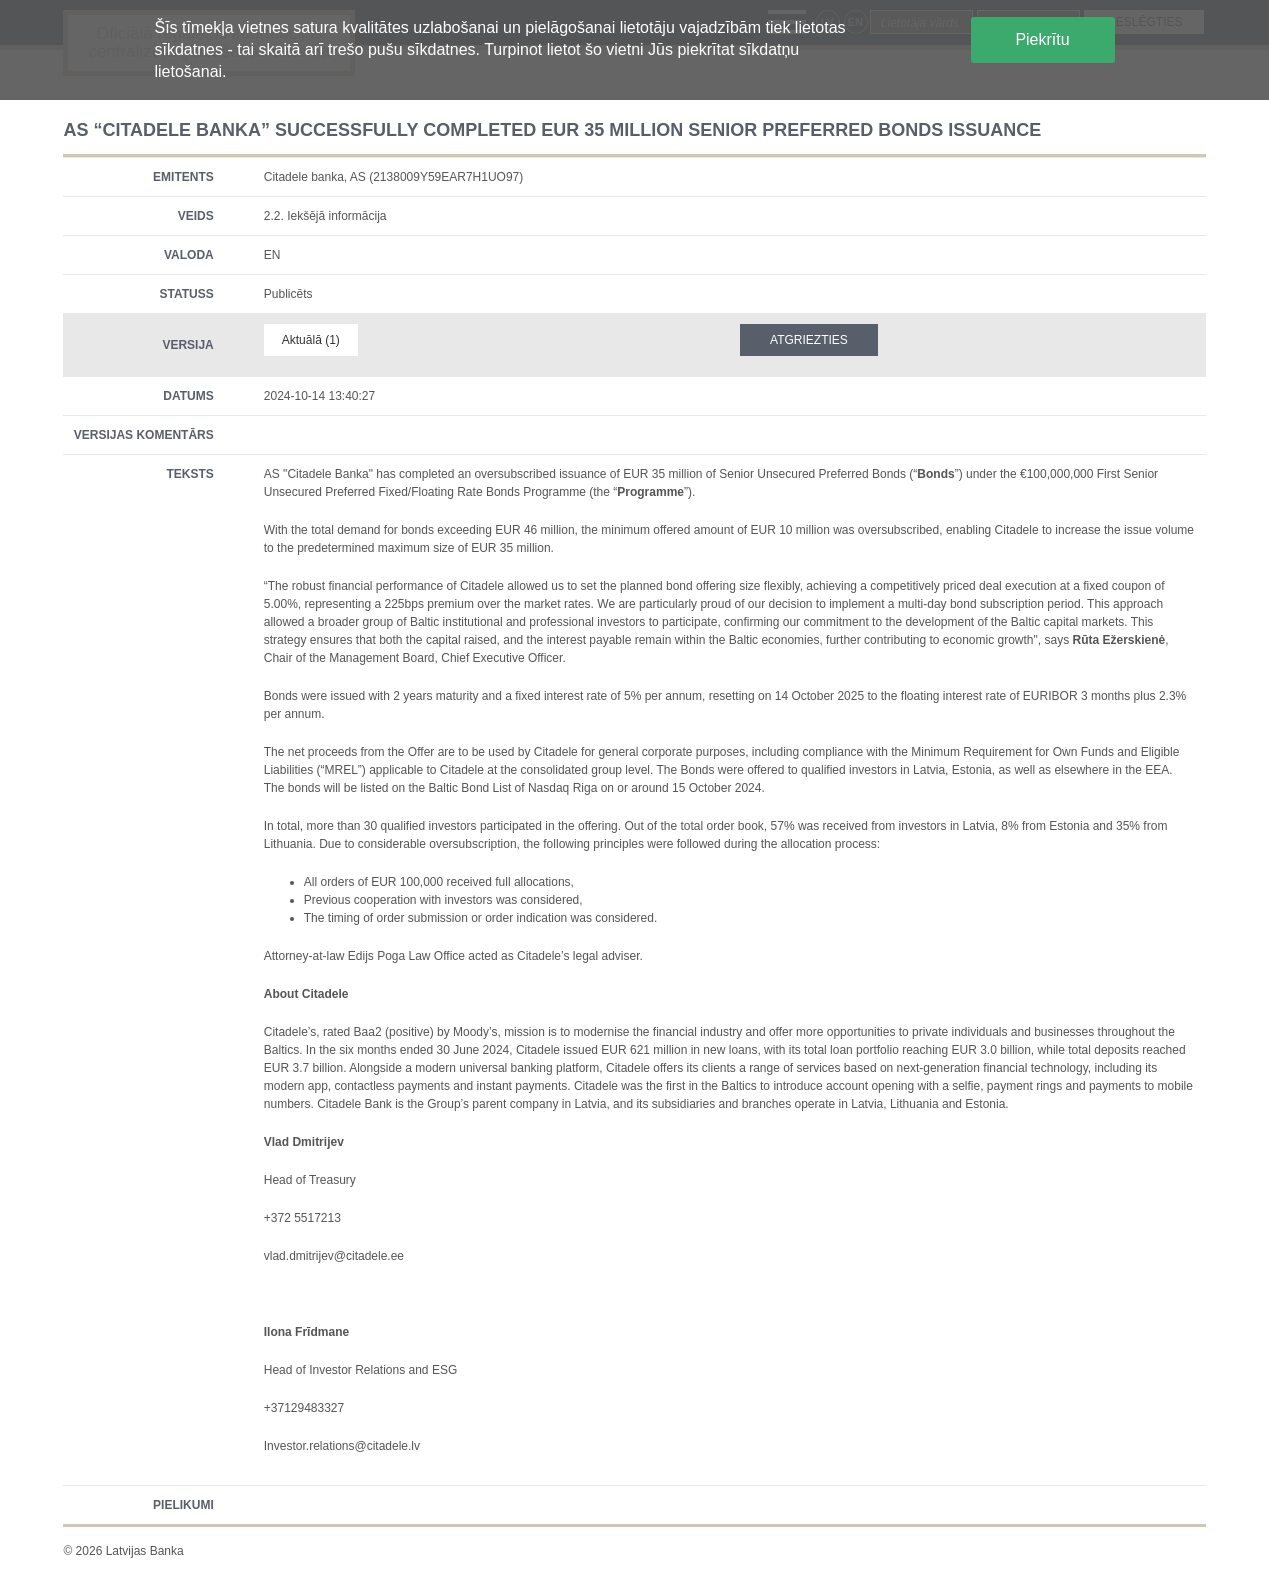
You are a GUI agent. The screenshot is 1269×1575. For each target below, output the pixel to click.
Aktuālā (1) (311, 340)
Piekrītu (1042, 39)
